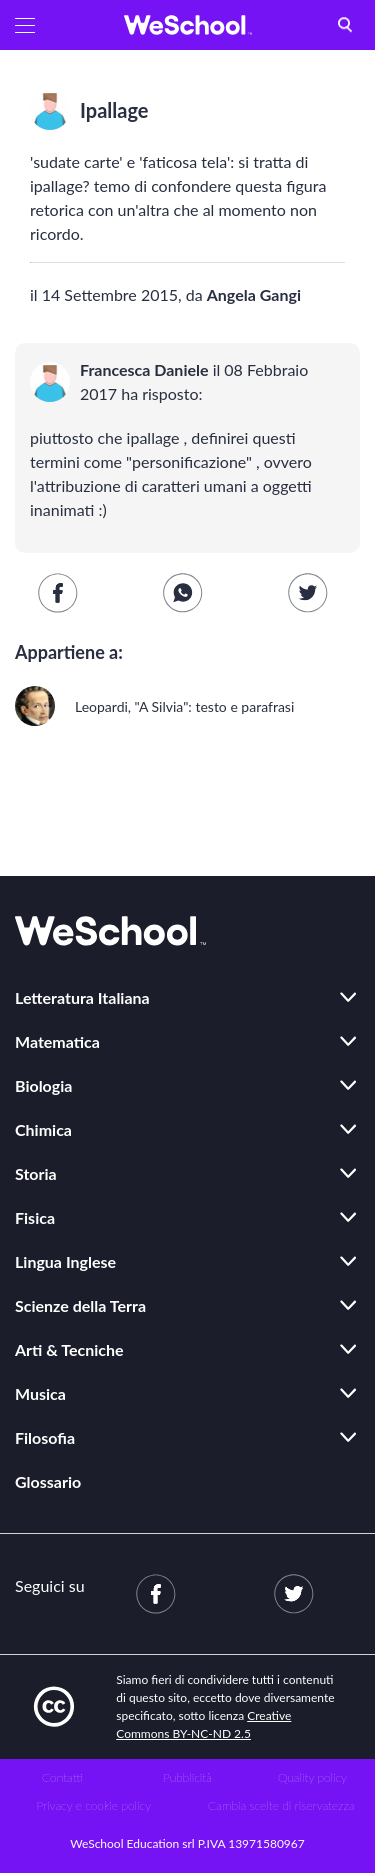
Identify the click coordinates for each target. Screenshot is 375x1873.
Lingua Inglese (65, 1261)
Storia (36, 1173)
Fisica (35, 1217)
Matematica (57, 1041)
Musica (40, 1393)
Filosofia (45, 1437)
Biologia (43, 1085)
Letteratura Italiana (82, 997)
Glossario (48, 1481)
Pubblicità (187, 1777)
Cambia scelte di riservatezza (281, 1805)
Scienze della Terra (80, 1305)
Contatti (62, 1777)
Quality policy (312, 1777)
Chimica (43, 1129)
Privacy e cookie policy (93, 1805)
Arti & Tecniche (69, 1349)
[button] (25, 25)
